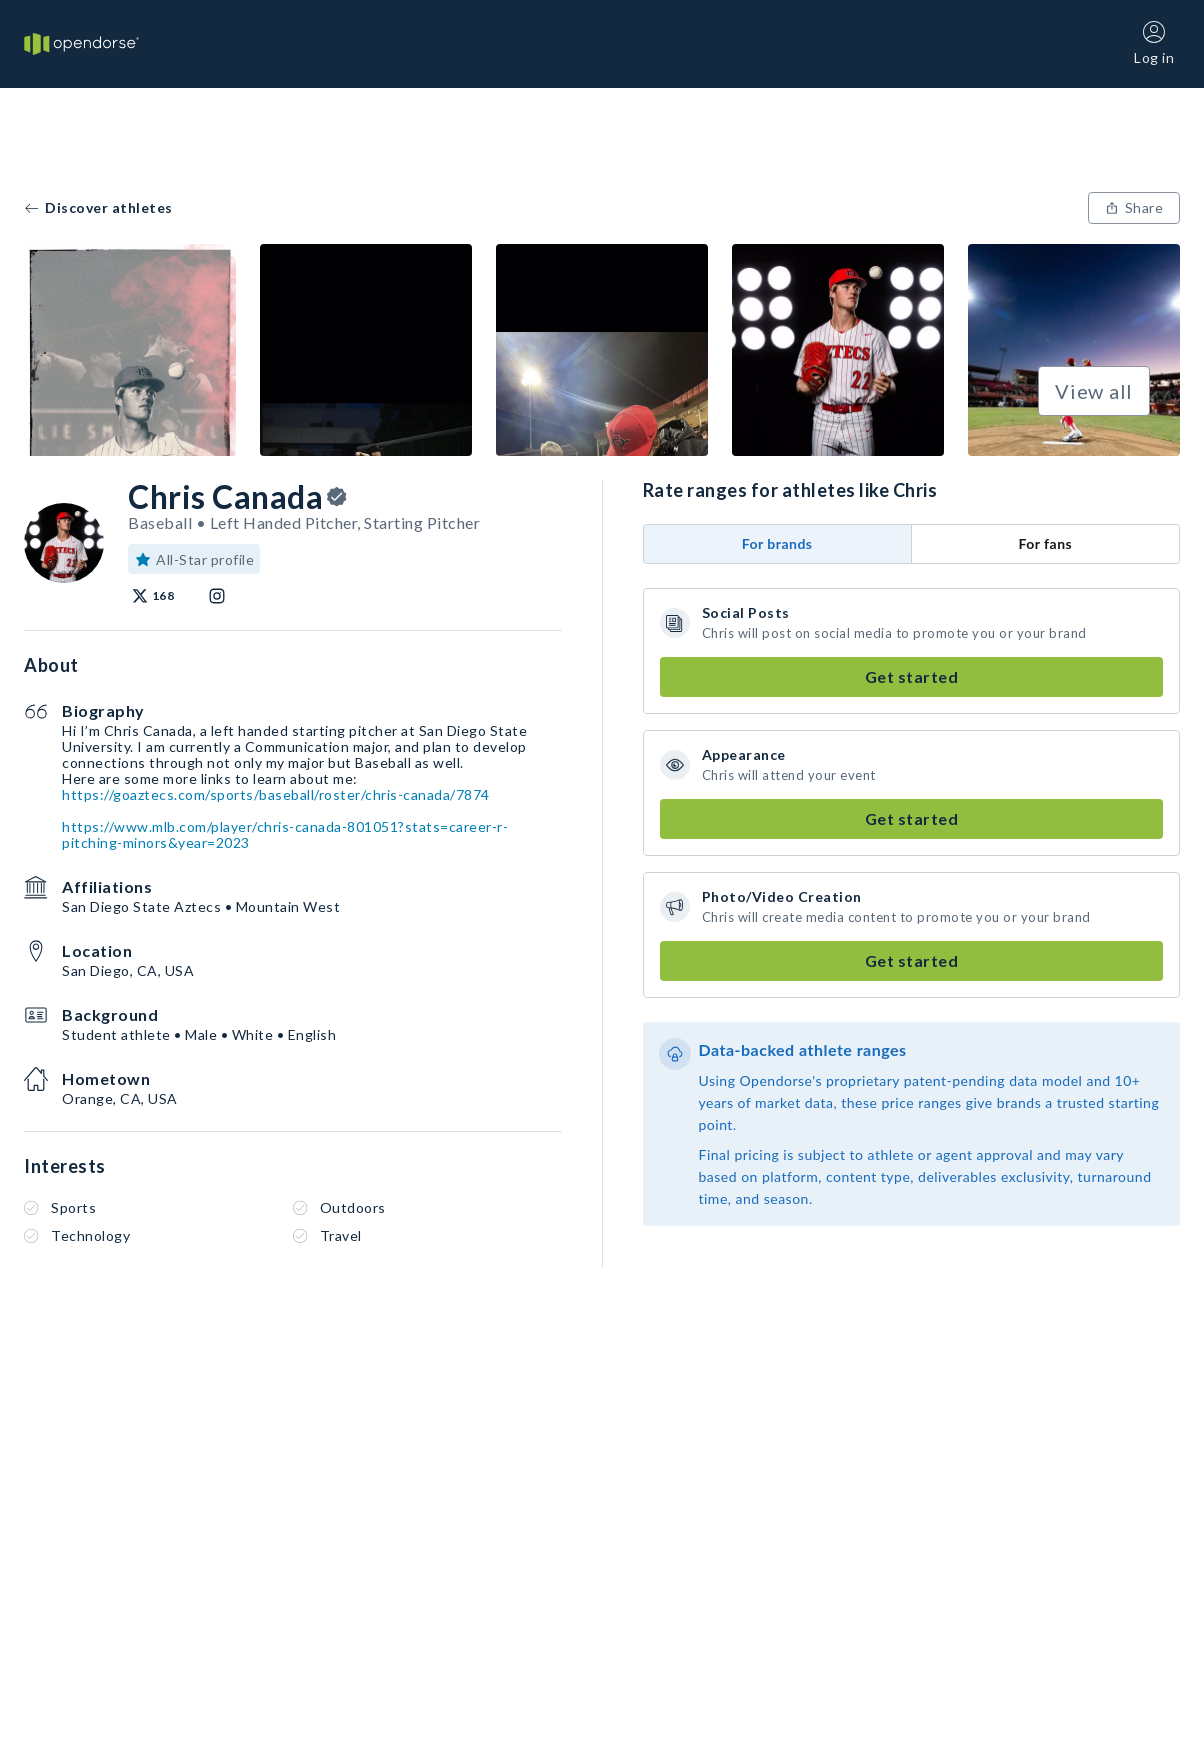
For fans (1045, 543)
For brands (777, 543)
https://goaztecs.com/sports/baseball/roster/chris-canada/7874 (276, 794)
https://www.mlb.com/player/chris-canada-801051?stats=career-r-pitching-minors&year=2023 (285, 834)
